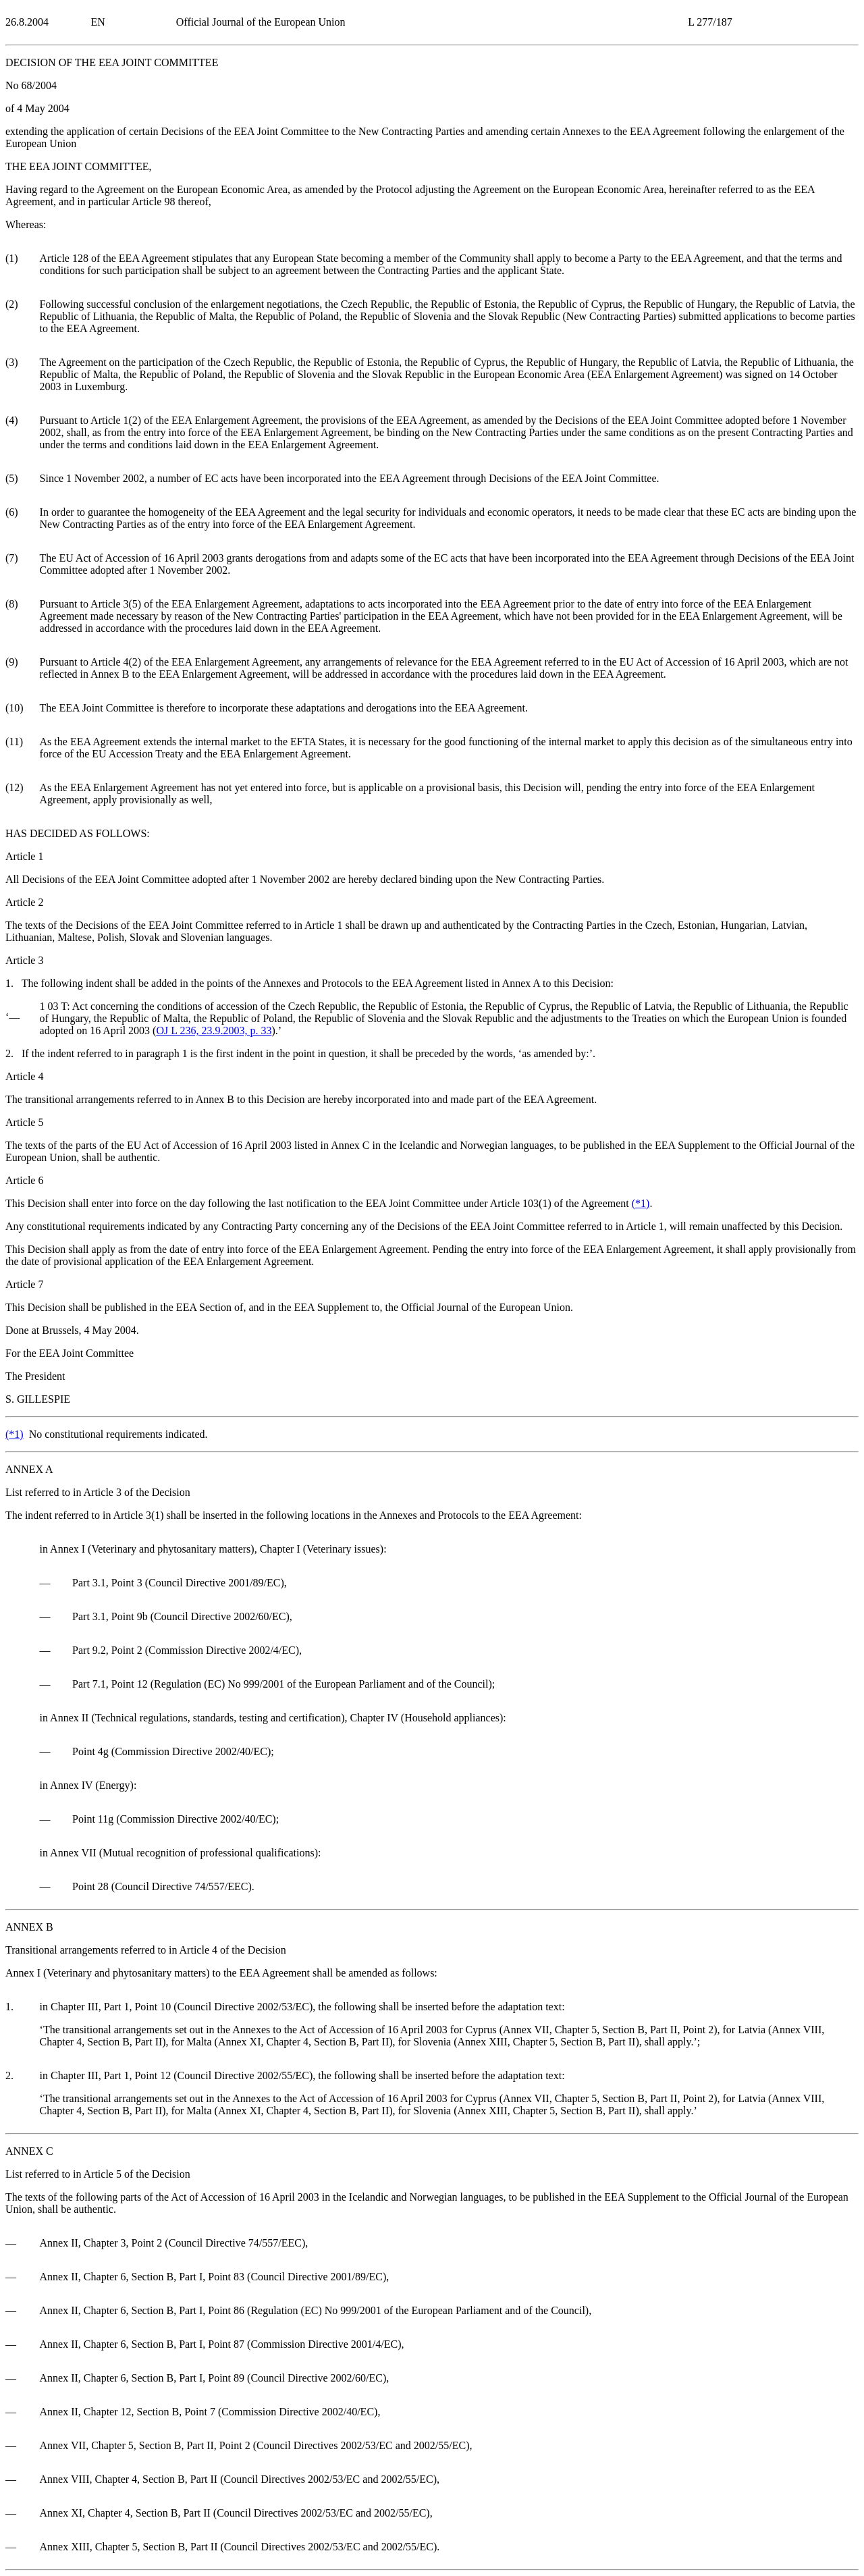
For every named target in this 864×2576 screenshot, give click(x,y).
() (641, 1203)
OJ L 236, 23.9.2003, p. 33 (213, 1030)
